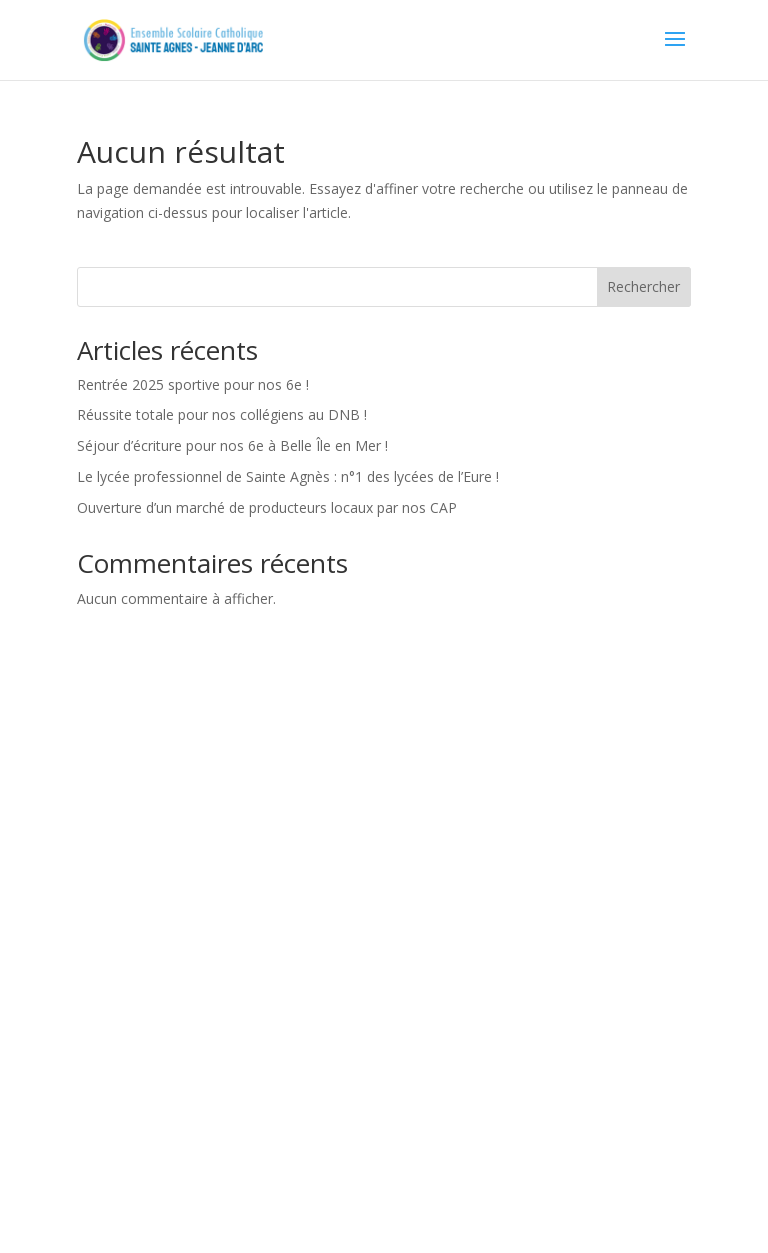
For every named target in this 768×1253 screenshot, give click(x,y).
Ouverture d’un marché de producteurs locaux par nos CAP (267, 507)
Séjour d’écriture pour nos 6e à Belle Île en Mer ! (232, 445)
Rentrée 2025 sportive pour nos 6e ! (193, 384)
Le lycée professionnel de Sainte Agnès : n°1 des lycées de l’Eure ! (288, 476)
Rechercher (643, 286)
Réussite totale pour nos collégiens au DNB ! (222, 414)
